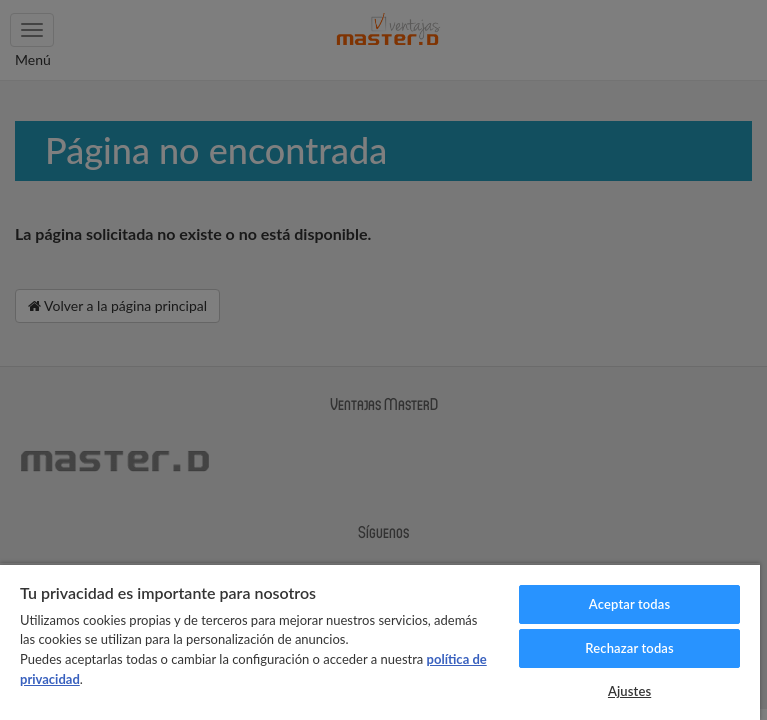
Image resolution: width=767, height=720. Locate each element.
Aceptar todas (629, 604)
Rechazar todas (629, 648)
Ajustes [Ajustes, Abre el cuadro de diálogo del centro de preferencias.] (629, 691)
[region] (380, 641)
